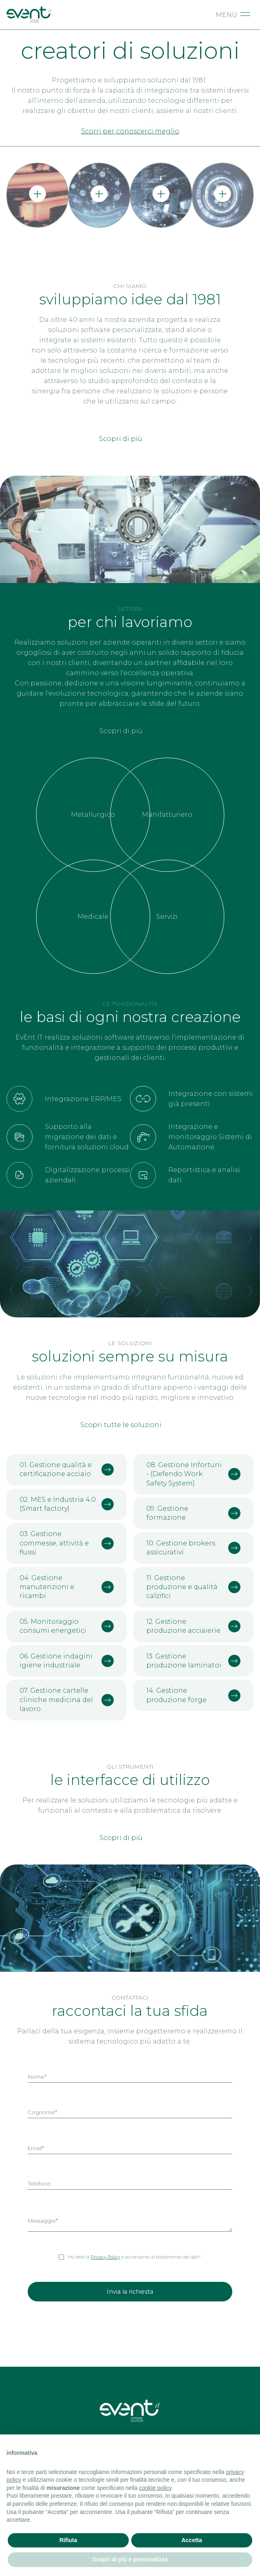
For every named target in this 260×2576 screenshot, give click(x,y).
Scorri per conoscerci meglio (130, 131)
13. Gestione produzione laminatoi (193, 1660)
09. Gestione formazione (193, 1513)
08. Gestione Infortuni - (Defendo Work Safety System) (193, 1474)
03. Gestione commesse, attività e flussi (67, 1543)
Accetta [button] (191, 2540)
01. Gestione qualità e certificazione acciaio (67, 1469)
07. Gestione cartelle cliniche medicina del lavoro (67, 1700)
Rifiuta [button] (68, 2540)
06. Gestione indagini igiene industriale (67, 1660)
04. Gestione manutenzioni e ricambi (67, 1587)
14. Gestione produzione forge (193, 1695)
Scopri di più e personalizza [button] (130, 2559)
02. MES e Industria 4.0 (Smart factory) (67, 1504)
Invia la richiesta (130, 2291)
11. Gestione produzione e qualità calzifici (193, 1587)
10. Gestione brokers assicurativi (193, 1547)
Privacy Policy (105, 2257)
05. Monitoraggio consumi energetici (67, 1626)
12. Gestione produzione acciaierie (193, 1626)
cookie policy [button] (155, 2488)
